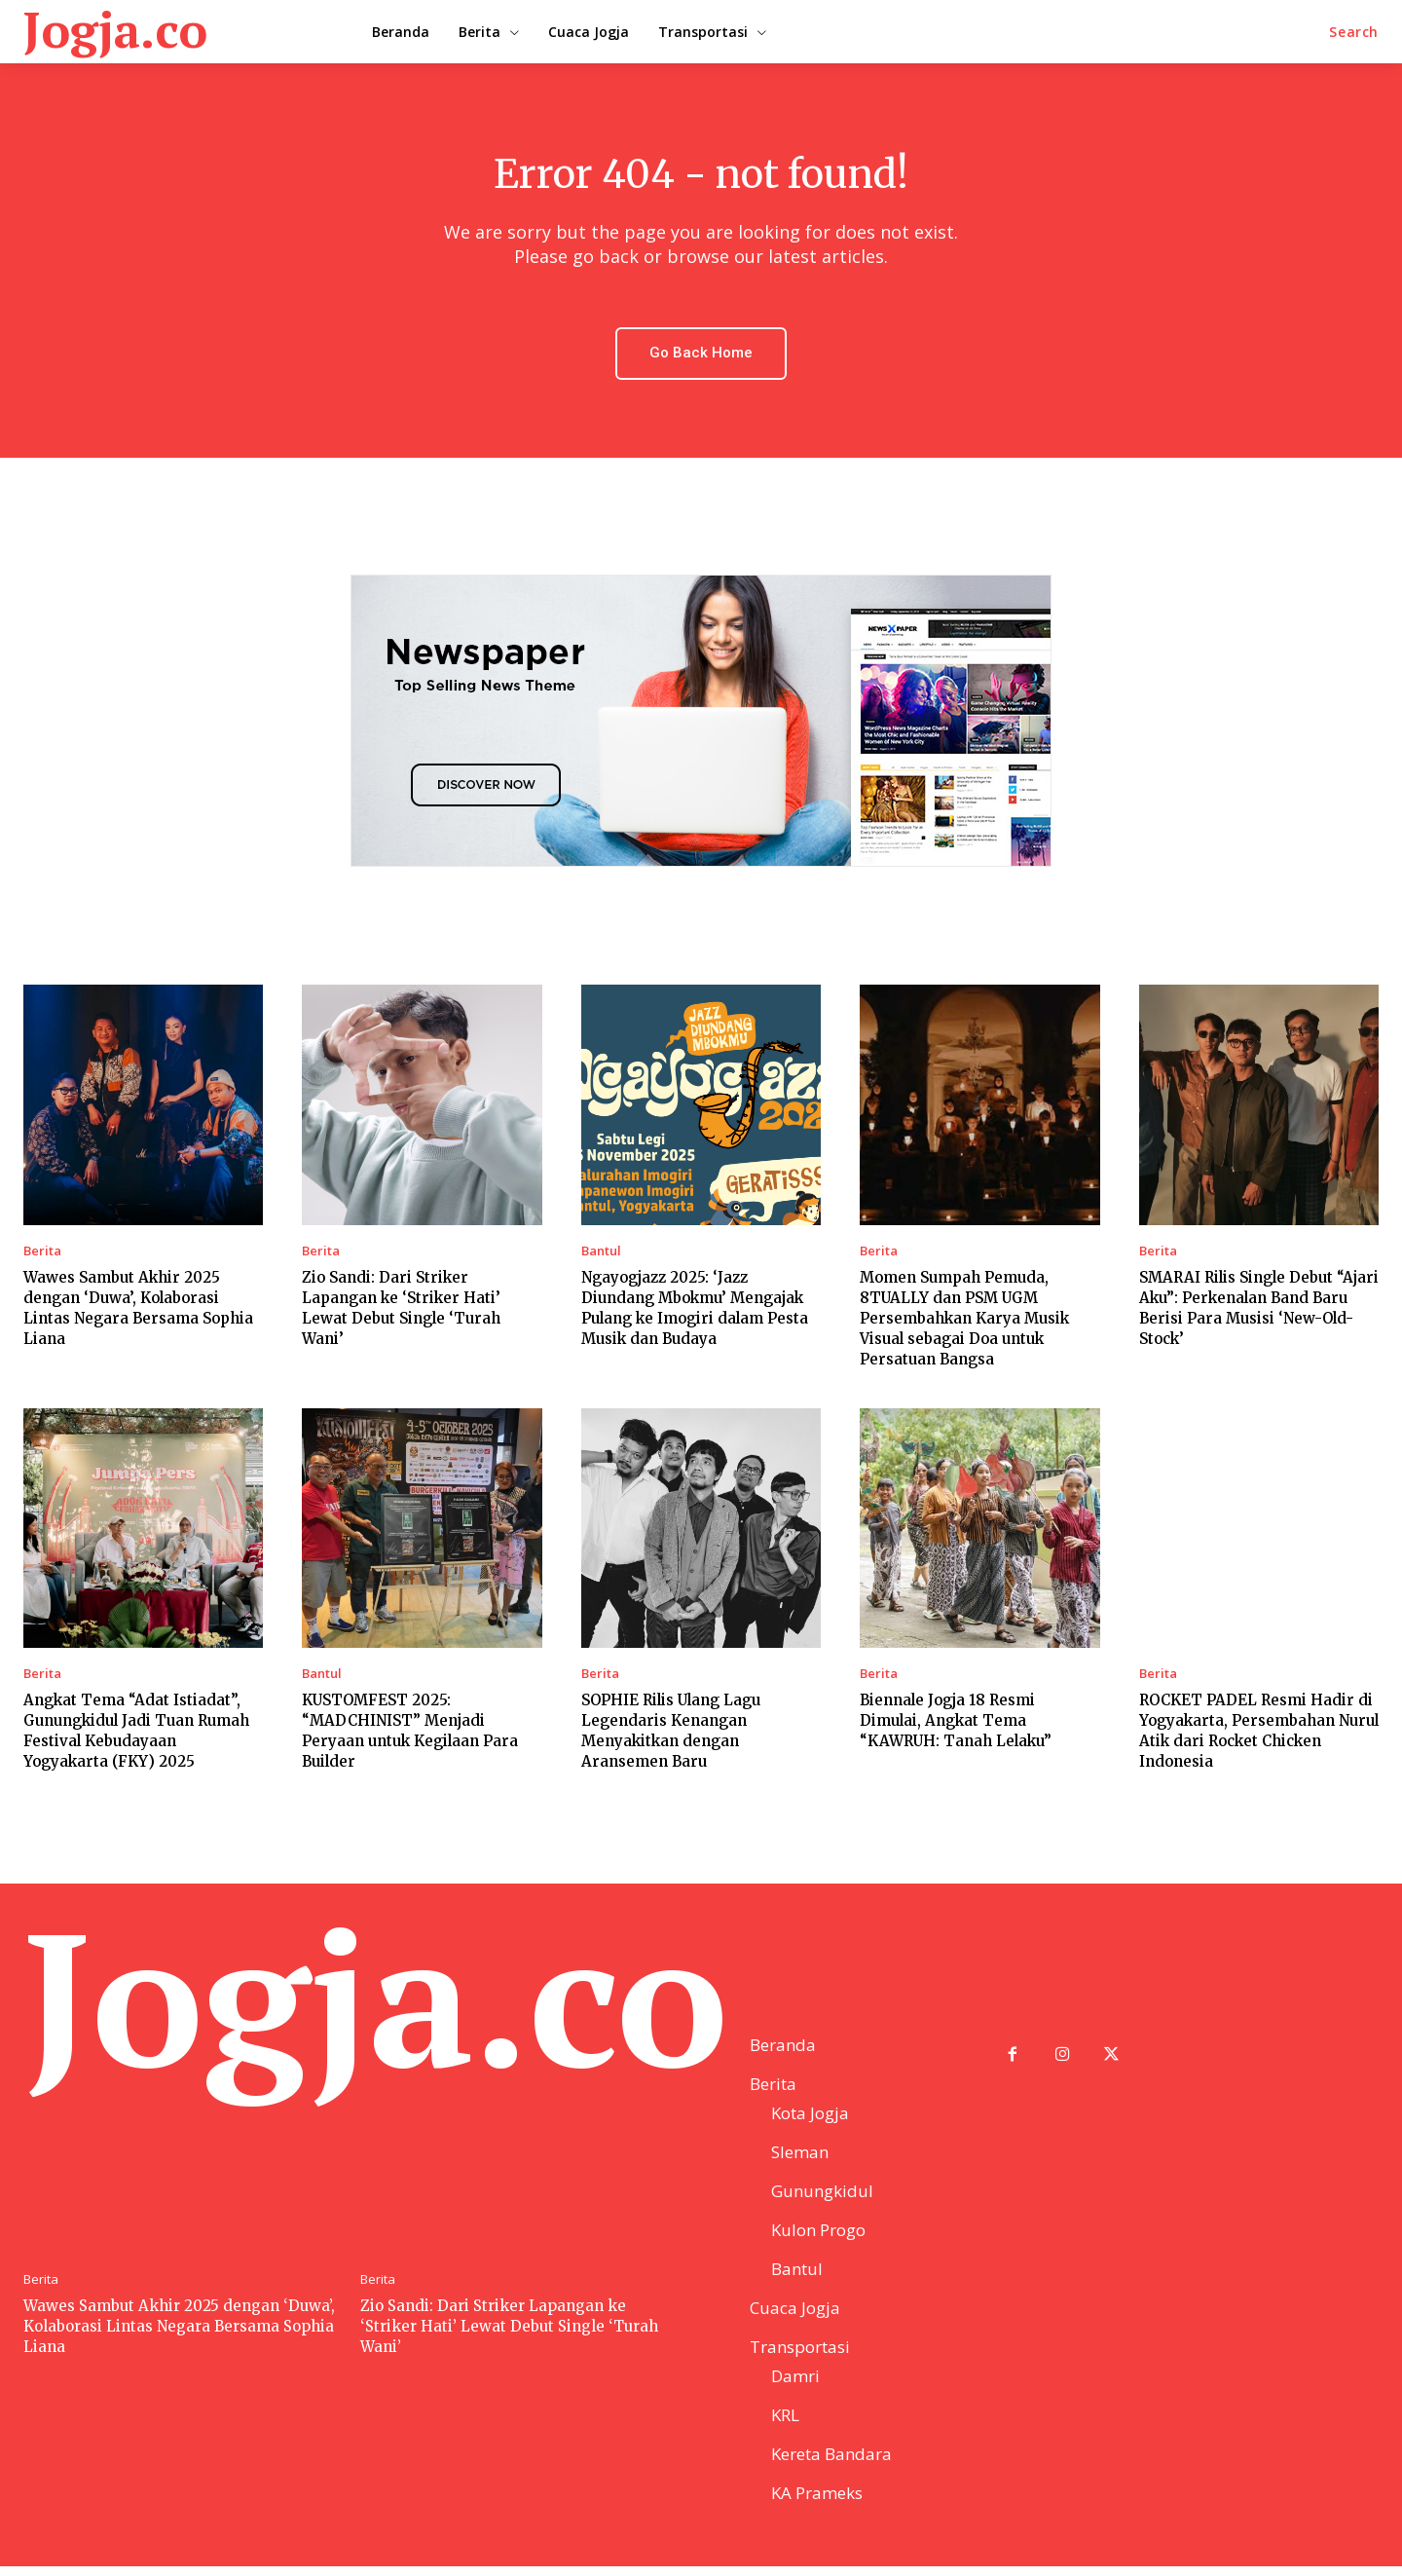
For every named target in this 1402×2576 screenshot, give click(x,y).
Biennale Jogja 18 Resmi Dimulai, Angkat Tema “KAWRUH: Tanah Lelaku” (956, 1721)
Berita (42, 1252)
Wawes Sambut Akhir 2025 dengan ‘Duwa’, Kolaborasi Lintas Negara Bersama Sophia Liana (179, 2335)
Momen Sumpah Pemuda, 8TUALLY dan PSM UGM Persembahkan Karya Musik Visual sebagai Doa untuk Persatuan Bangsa (964, 1319)
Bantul (601, 1252)
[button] (1354, 32)
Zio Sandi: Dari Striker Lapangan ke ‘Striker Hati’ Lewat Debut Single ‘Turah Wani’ (509, 2335)
